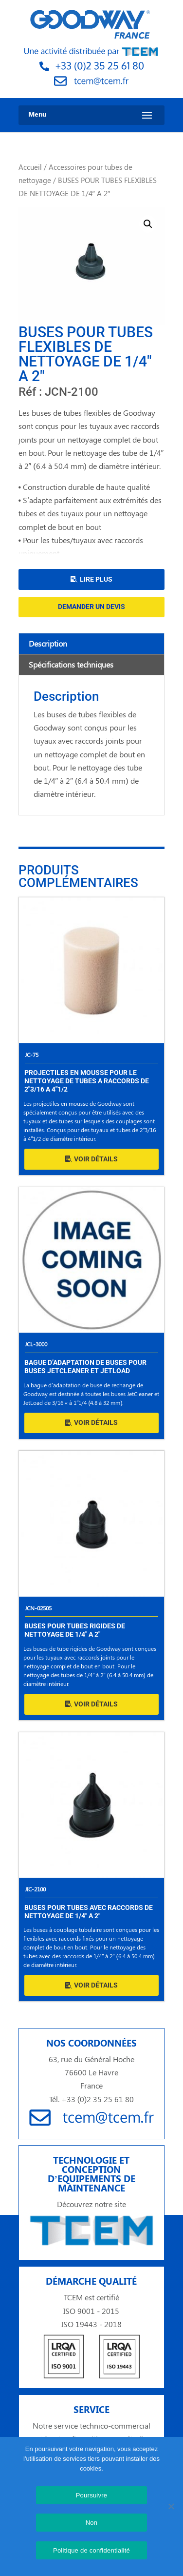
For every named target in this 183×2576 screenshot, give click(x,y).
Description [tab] (48, 643)
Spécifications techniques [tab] (71, 664)
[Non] (171, 2506)
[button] (148, 224)
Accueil (30, 167)
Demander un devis (91, 606)
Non (92, 2522)
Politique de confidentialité (91, 2550)
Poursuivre (92, 2495)
